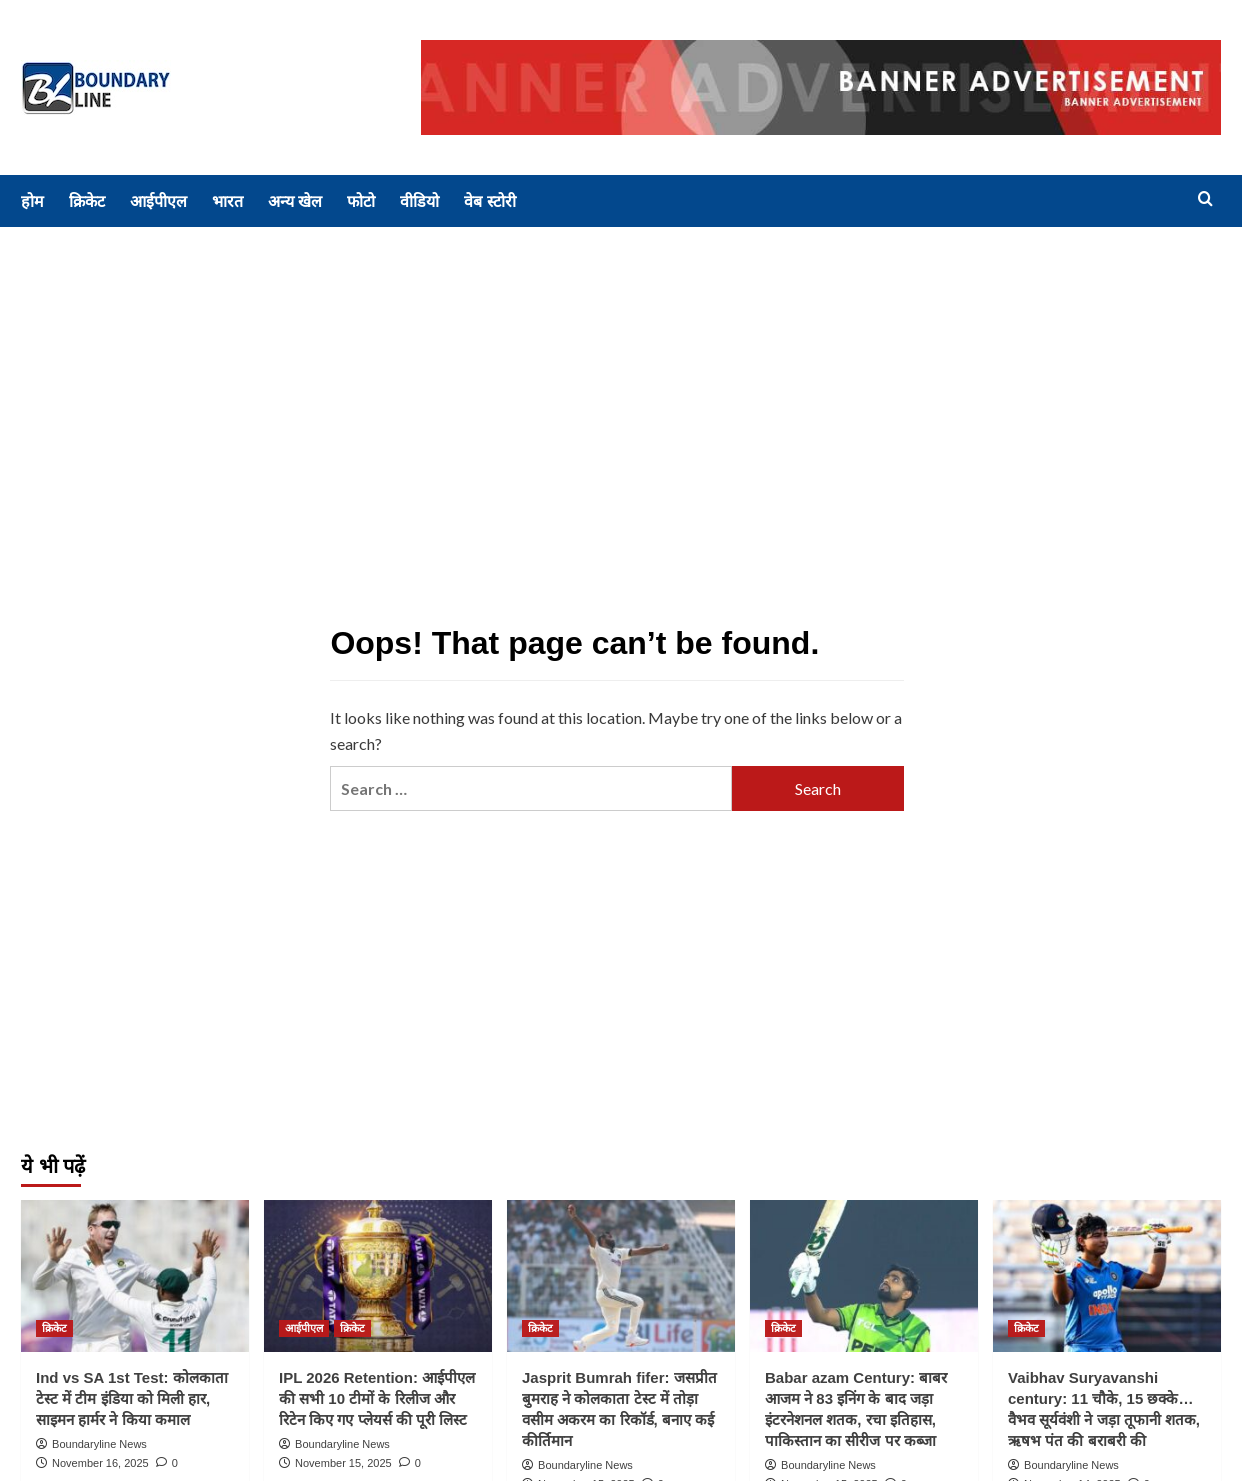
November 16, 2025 (100, 1463)
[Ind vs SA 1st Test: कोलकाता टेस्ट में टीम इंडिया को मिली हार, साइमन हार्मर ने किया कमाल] (135, 1276)
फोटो (361, 201)
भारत (227, 201)
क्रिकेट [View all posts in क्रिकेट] (54, 1328)
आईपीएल (158, 201)
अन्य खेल (295, 201)
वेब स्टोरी (489, 201)
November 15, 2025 (343, 1463)
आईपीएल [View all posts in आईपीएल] (304, 1328)
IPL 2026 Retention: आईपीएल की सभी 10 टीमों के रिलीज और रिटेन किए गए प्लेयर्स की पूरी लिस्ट (377, 1398)
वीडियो (419, 201)
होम (32, 201)
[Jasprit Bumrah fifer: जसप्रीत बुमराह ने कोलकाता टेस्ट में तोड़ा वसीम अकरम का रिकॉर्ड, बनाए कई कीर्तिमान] (621, 1276)
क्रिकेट (87, 201)
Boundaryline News (99, 1444)
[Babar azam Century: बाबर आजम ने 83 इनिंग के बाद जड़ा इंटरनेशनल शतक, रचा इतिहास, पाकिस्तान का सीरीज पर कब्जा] (864, 1276)
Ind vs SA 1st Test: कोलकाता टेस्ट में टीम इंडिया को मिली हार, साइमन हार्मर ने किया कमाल (132, 1398)
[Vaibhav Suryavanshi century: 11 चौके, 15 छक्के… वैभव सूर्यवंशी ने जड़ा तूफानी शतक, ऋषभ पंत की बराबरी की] (1107, 1276)
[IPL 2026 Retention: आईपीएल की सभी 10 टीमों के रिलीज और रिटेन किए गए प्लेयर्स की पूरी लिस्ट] (378, 1276)
